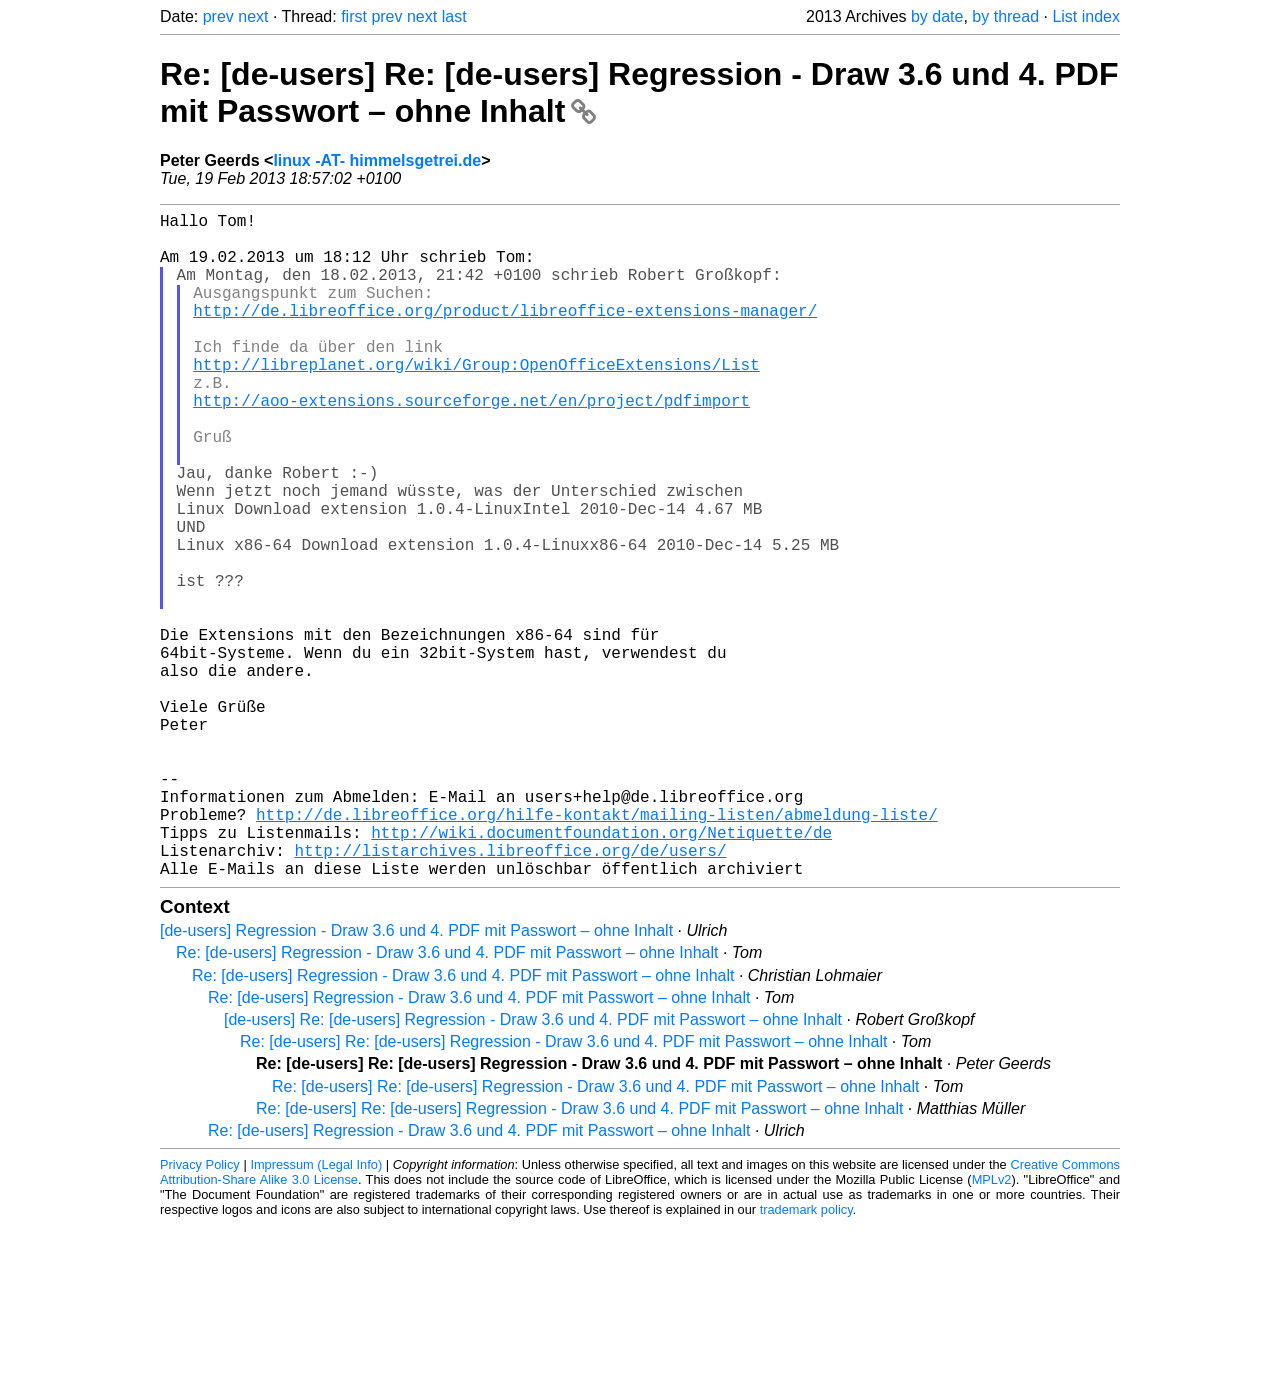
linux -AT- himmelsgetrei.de (377, 160)
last (454, 16)
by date (937, 16)
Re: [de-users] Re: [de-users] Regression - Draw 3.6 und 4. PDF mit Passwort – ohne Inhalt (563, 1189)
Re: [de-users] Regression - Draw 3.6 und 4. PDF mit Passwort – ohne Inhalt (447, 1100)
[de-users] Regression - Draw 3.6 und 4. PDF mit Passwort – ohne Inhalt (416, 1078)
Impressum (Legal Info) (316, 1312)
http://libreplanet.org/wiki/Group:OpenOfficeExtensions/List (476, 400)
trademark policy (806, 1357)
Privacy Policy (200, 1312)
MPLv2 (992, 1327)
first (354, 16)
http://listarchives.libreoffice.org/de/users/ (510, 994)
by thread (1005, 16)
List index (1086, 16)
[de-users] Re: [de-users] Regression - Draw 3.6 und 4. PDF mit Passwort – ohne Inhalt (533, 1167)
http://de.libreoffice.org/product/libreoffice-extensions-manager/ (505, 334)
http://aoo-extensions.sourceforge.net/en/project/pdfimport (471, 444)
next (253, 16)
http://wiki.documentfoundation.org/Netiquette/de (601, 972)
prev (218, 16)
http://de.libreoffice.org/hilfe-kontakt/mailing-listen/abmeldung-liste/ (597, 950)
